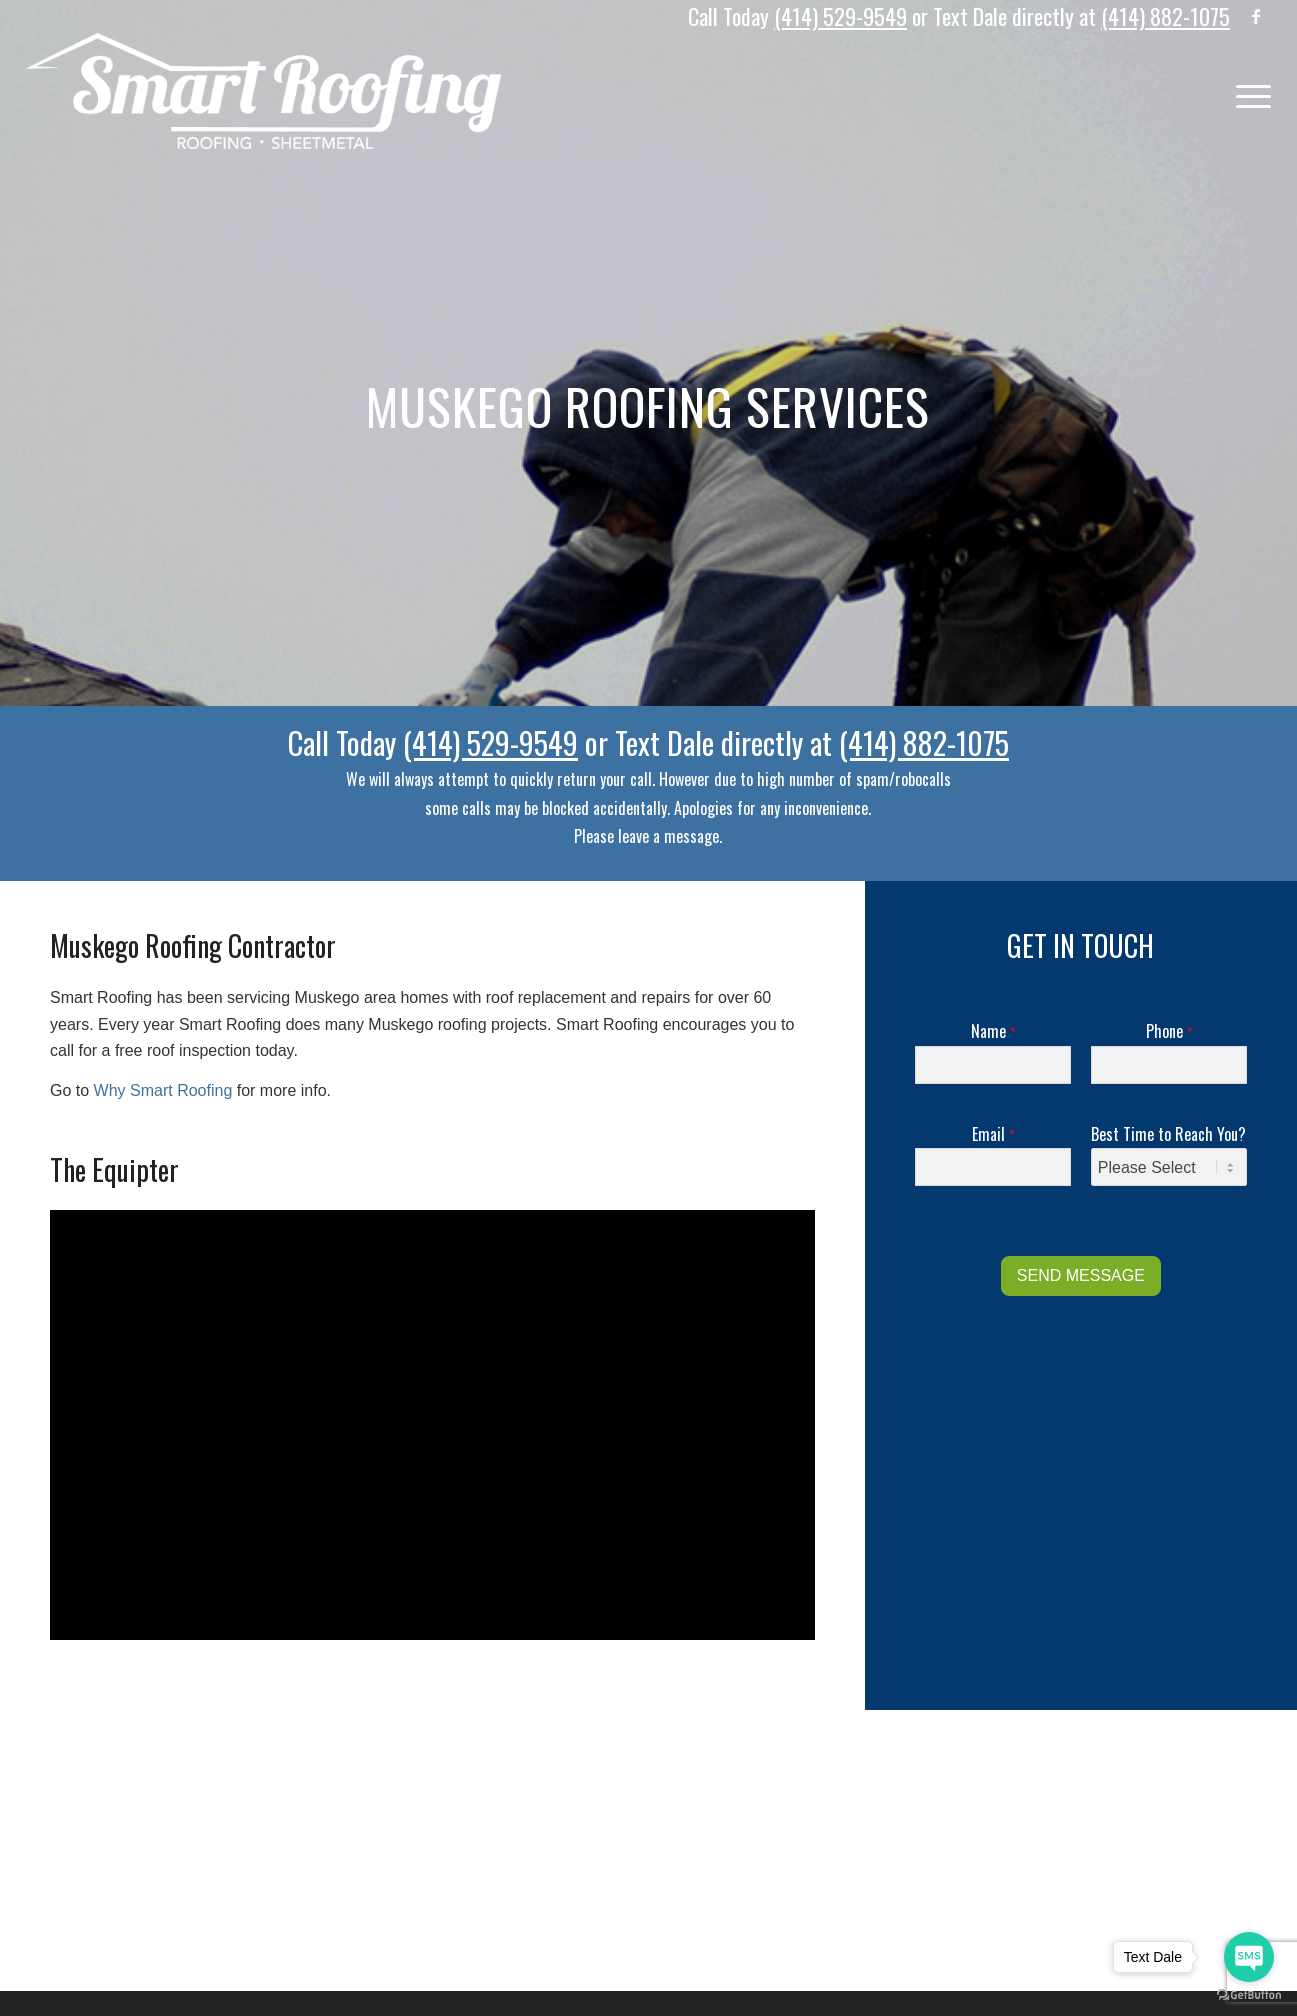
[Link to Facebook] (1256, 15)
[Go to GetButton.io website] (1249, 1995)
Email (993, 1134)
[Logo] (263, 91)
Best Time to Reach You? (1168, 1134)
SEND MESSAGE (1081, 1275)
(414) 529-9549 (840, 16)
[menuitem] (1247, 91)
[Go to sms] (1249, 1957)
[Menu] (1247, 91)
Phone (1169, 1031)
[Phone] (1169, 1065)
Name (993, 1031)
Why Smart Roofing (163, 1090)
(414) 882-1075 (1165, 16)
